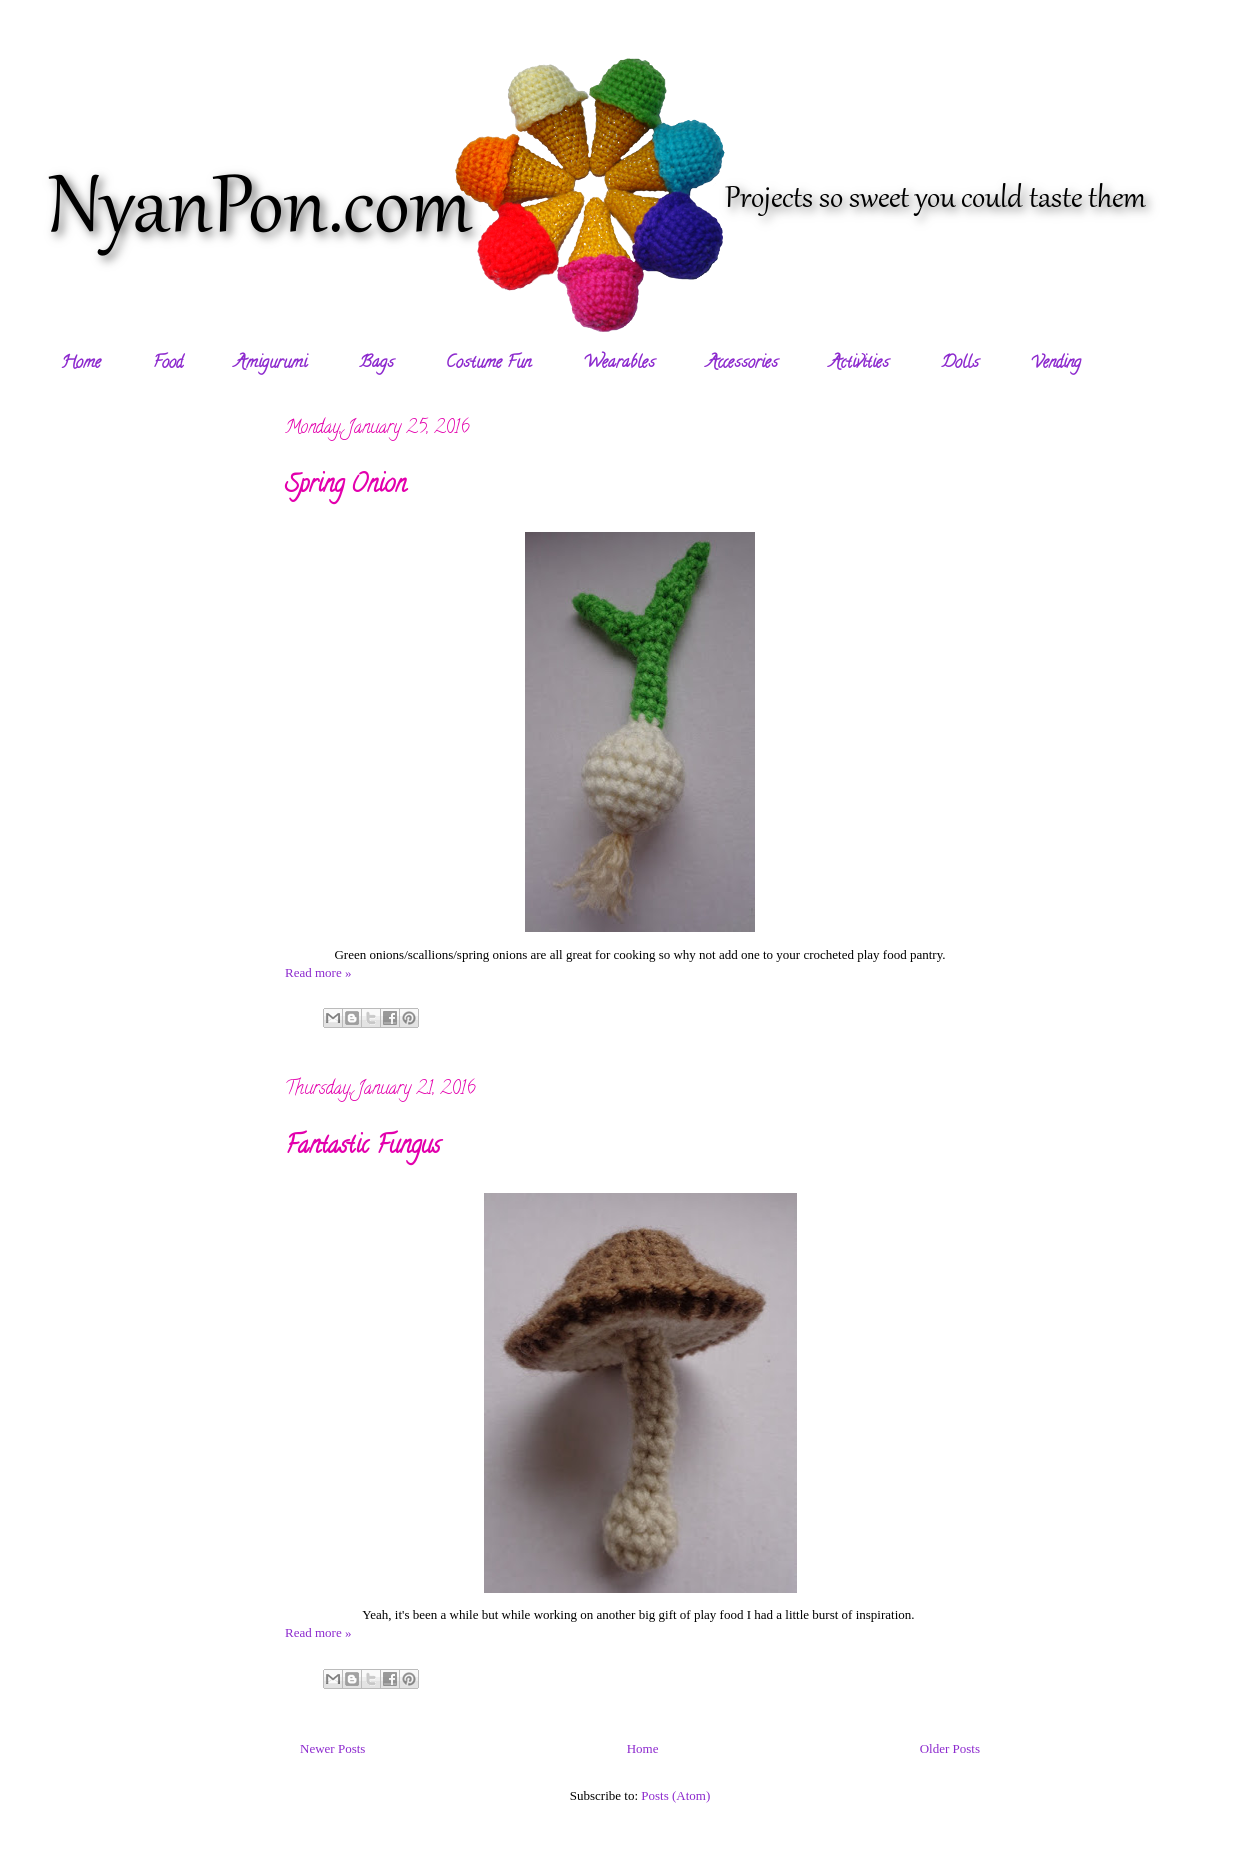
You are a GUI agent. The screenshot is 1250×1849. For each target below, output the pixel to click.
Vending (1056, 364)
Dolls (960, 364)
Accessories (742, 364)
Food (168, 364)
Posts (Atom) (675, 1795)
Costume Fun (488, 364)
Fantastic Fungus (362, 1147)
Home (81, 364)
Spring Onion (345, 486)
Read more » (318, 972)
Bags (376, 364)
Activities (859, 364)
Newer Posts (332, 1748)
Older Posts (950, 1748)
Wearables (619, 364)
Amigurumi (271, 364)
